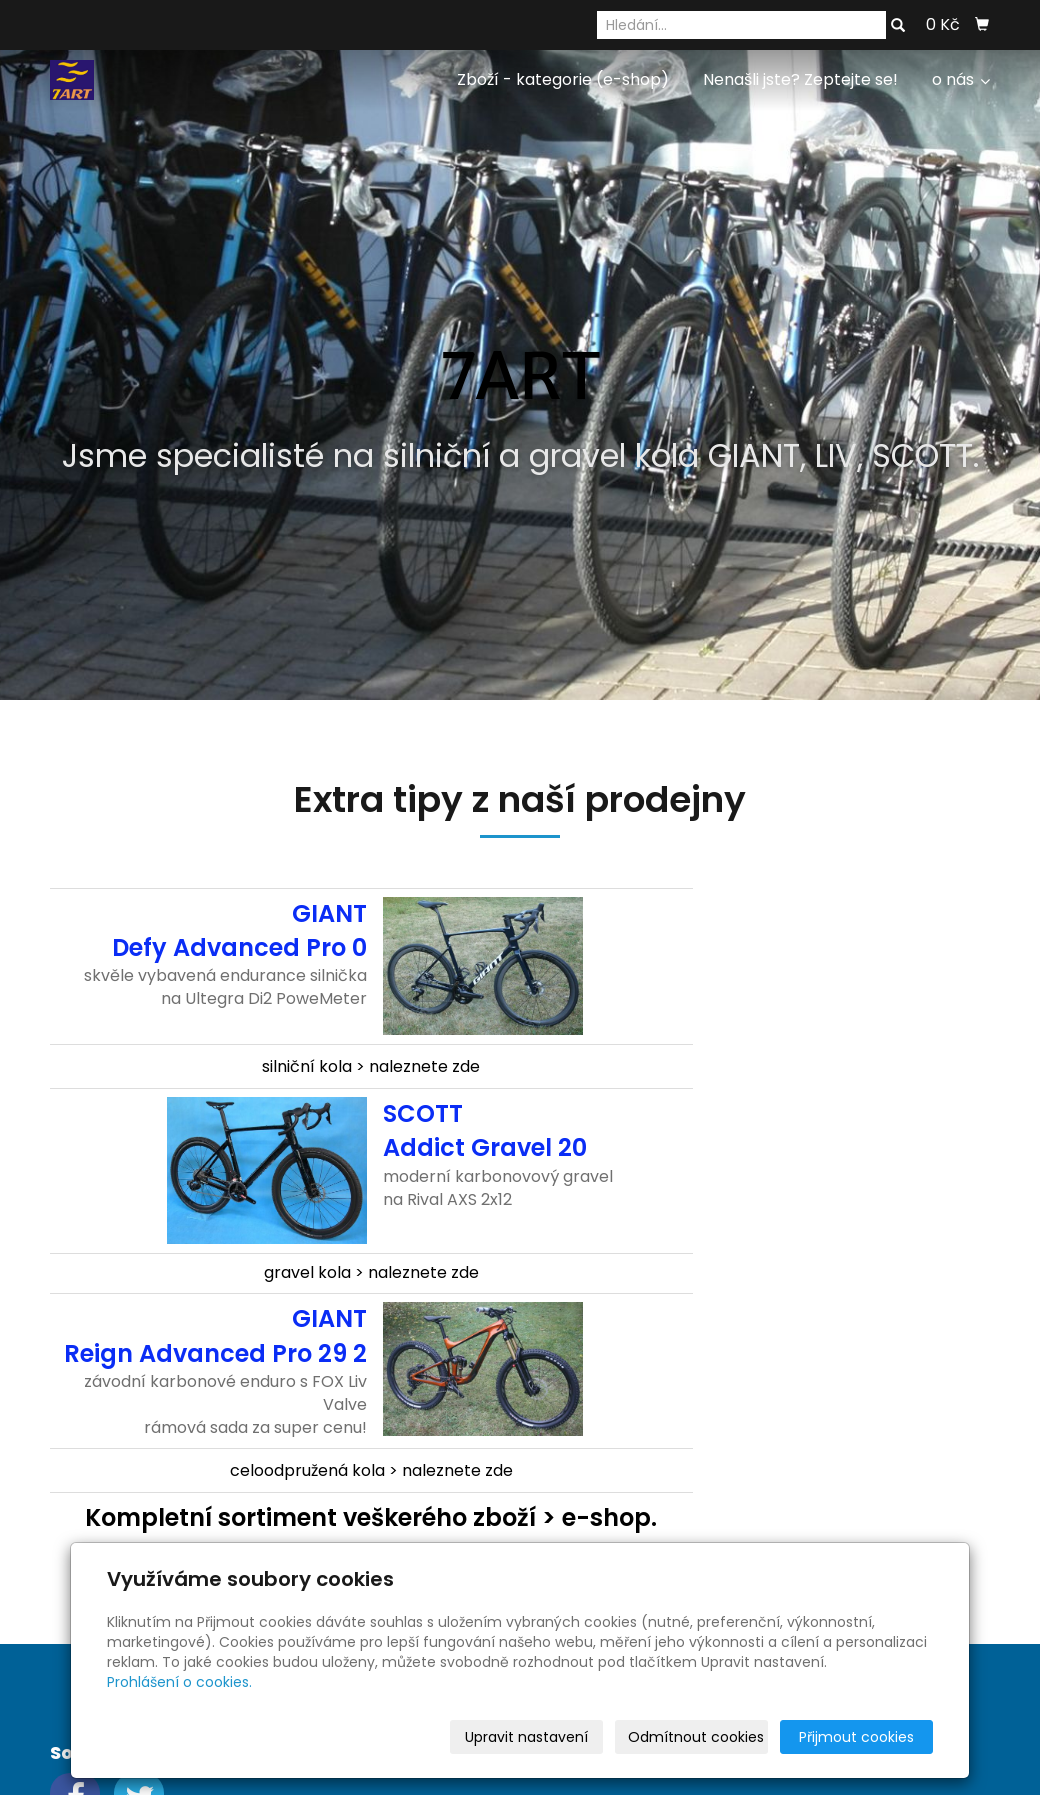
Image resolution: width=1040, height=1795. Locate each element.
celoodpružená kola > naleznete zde (371, 1470)
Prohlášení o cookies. (179, 1682)
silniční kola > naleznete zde (371, 1066)
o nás (961, 79)
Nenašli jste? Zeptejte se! (800, 79)
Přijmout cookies (856, 1737)
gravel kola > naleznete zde (371, 1272)
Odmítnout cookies (696, 1737)
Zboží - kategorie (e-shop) (563, 79)
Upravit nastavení (526, 1737)
